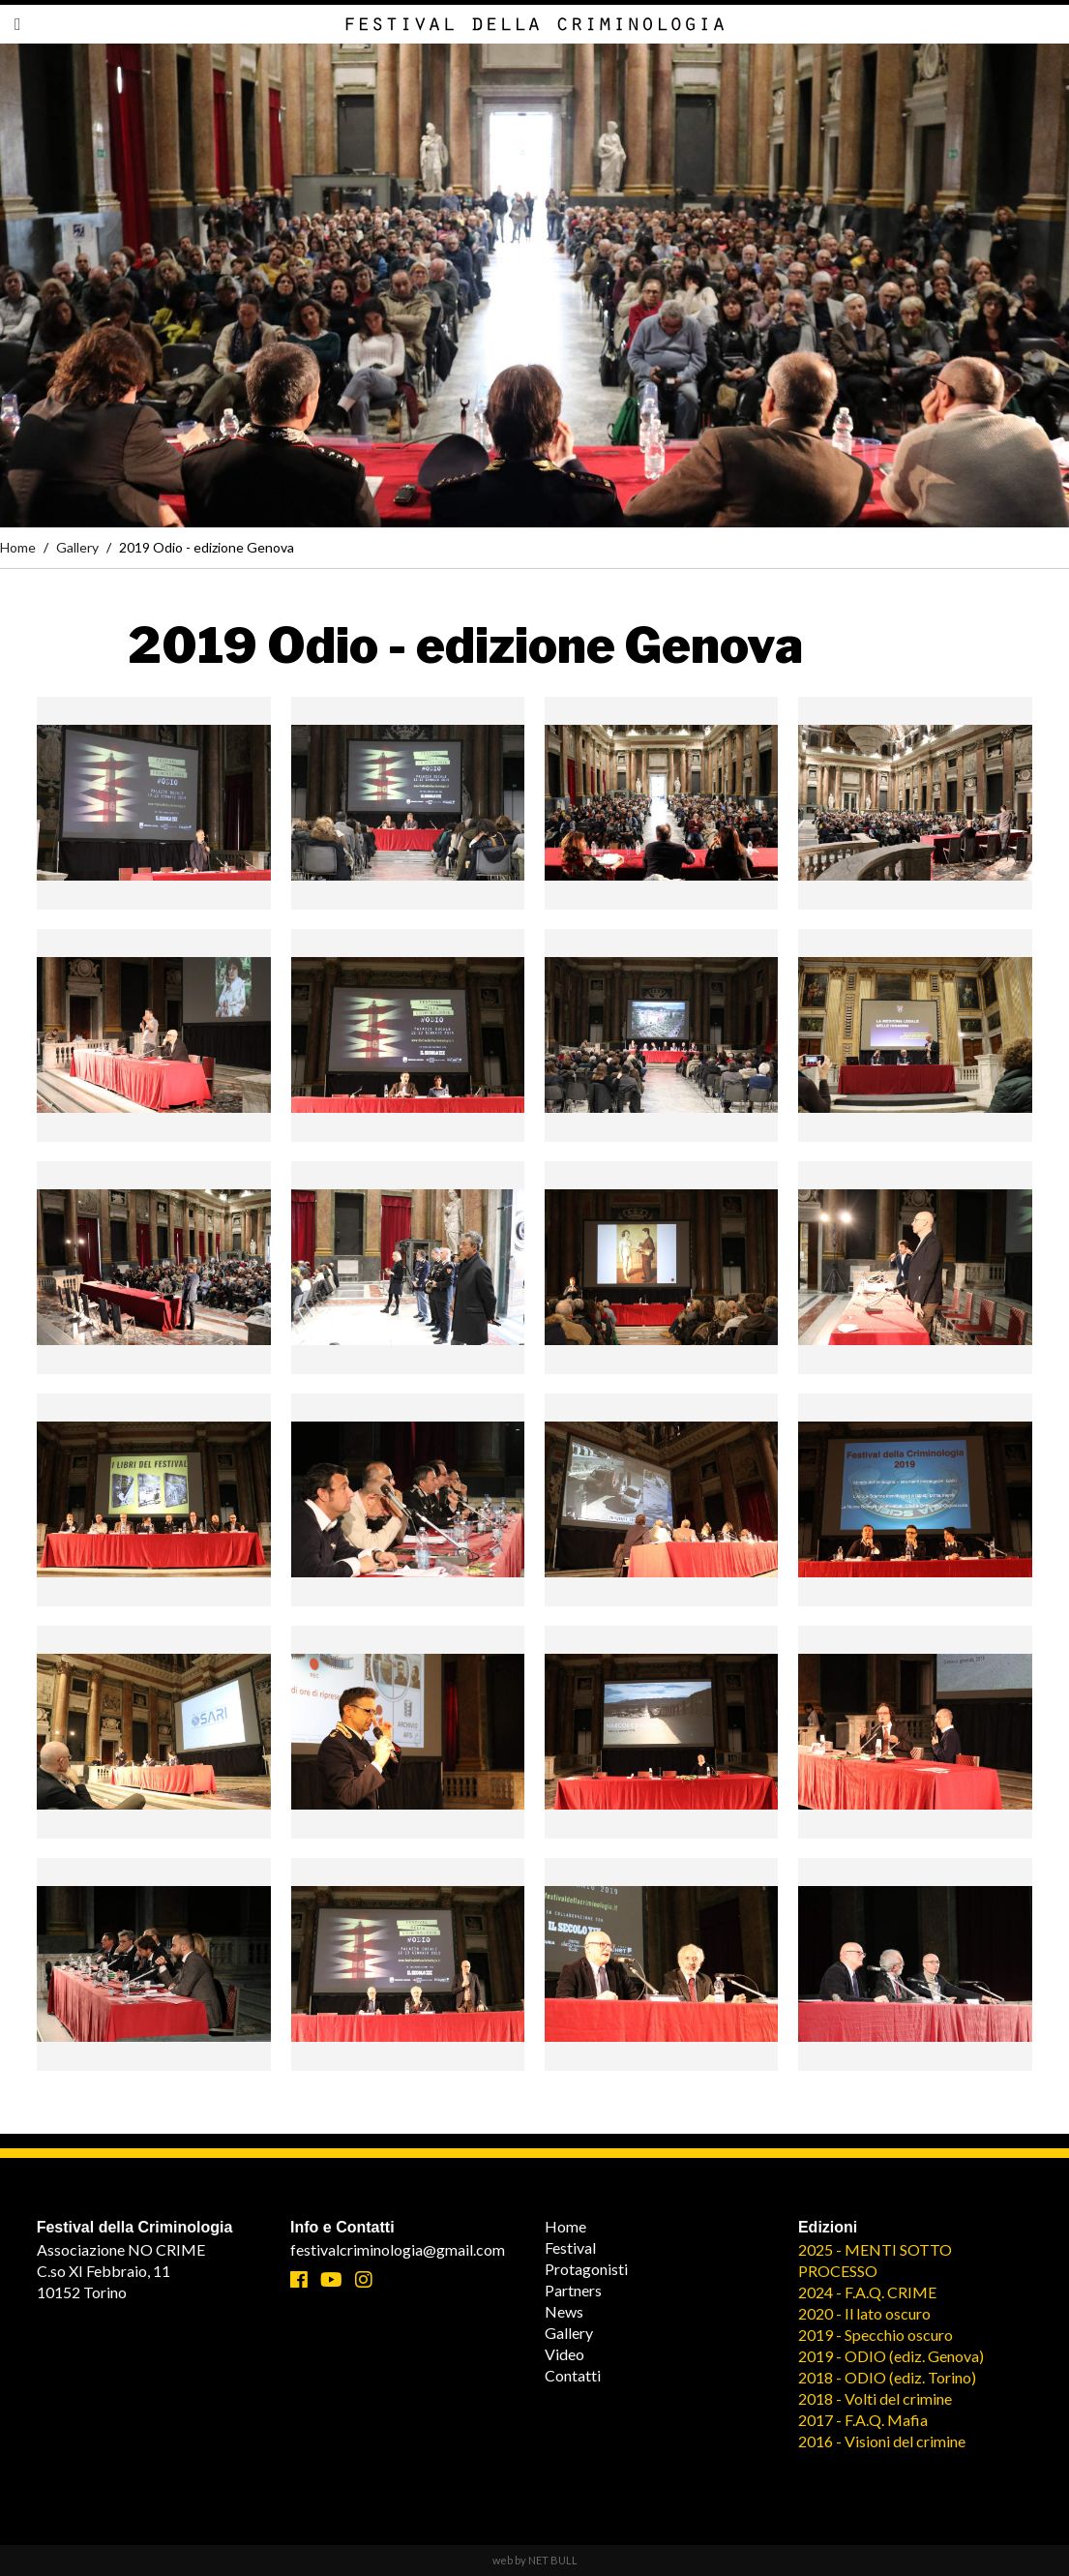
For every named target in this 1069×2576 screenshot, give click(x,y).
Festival (570, 2247)
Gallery (77, 547)
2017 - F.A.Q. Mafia (863, 2420)
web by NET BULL (535, 2560)
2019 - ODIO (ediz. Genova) (891, 2356)
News (564, 2311)
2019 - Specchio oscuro (875, 2334)
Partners (573, 2290)
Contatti (573, 2375)
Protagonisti (586, 2269)
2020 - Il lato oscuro (864, 2313)
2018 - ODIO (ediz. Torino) (887, 2377)
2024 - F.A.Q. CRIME (867, 2292)
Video (564, 2354)
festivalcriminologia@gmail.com (397, 2249)
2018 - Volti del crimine (875, 2398)
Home (18, 547)
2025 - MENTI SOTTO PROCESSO (875, 2260)
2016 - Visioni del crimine (881, 2441)
